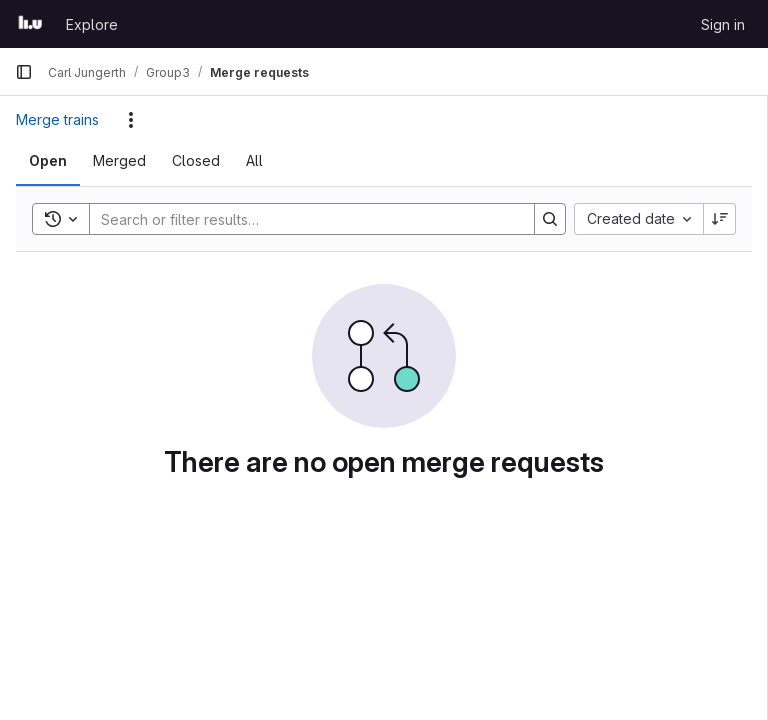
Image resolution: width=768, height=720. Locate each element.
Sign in (723, 24)
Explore (92, 24)
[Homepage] (30, 24)
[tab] (48, 161)
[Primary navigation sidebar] (24, 72)
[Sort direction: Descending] (720, 219)
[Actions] (131, 120)
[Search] (302, 219)
